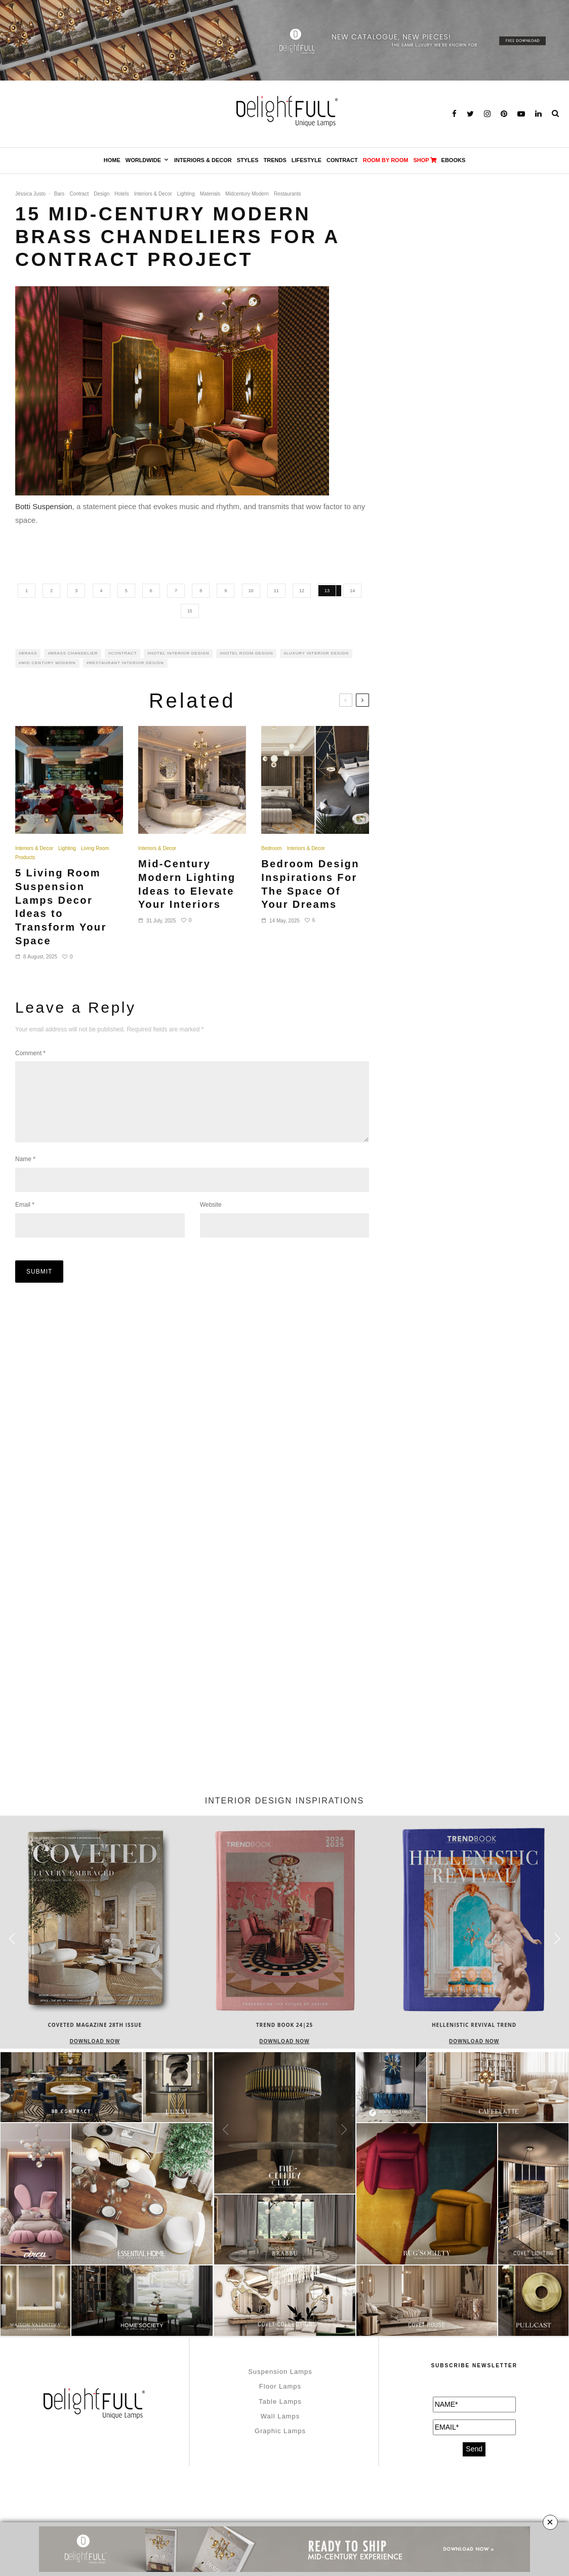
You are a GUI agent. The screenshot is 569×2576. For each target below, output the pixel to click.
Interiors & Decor (203, 160)
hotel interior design (180, 653)
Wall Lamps (280, 2416)
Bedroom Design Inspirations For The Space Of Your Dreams (310, 884)
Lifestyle (306, 160)
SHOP (424, 160)
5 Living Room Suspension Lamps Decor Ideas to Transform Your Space (61, 906)
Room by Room (386, 160)
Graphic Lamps (280, 2431)
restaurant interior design (126, 663)
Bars (59, 194)
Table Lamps (280, 2401)
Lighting (186, 194)
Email (24, 1220)
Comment (30, 1053)
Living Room (95, 848)
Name (25, 1175)
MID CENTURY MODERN (48, 663)
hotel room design (247, 653)
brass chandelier (74, 653)
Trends (275, 160)
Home (112, 160)
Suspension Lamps (280, 2371)
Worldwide (143, 160)
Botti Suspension (43, 506)
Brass (29, 653)
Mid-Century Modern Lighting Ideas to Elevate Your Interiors (187, 884)
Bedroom (271, 848)
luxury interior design (318, 653)
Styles (248, 160)
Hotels (121, 194)
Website (211, 1220)
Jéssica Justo (30, 194)
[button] (557, 1939)
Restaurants (287, 194)
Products (25, 857)
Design (101, 194)
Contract (342, 160)
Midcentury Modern (247, 194)
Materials (210, 194)
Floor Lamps (280, 2386)
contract (124, 653)
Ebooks (453, 160)
